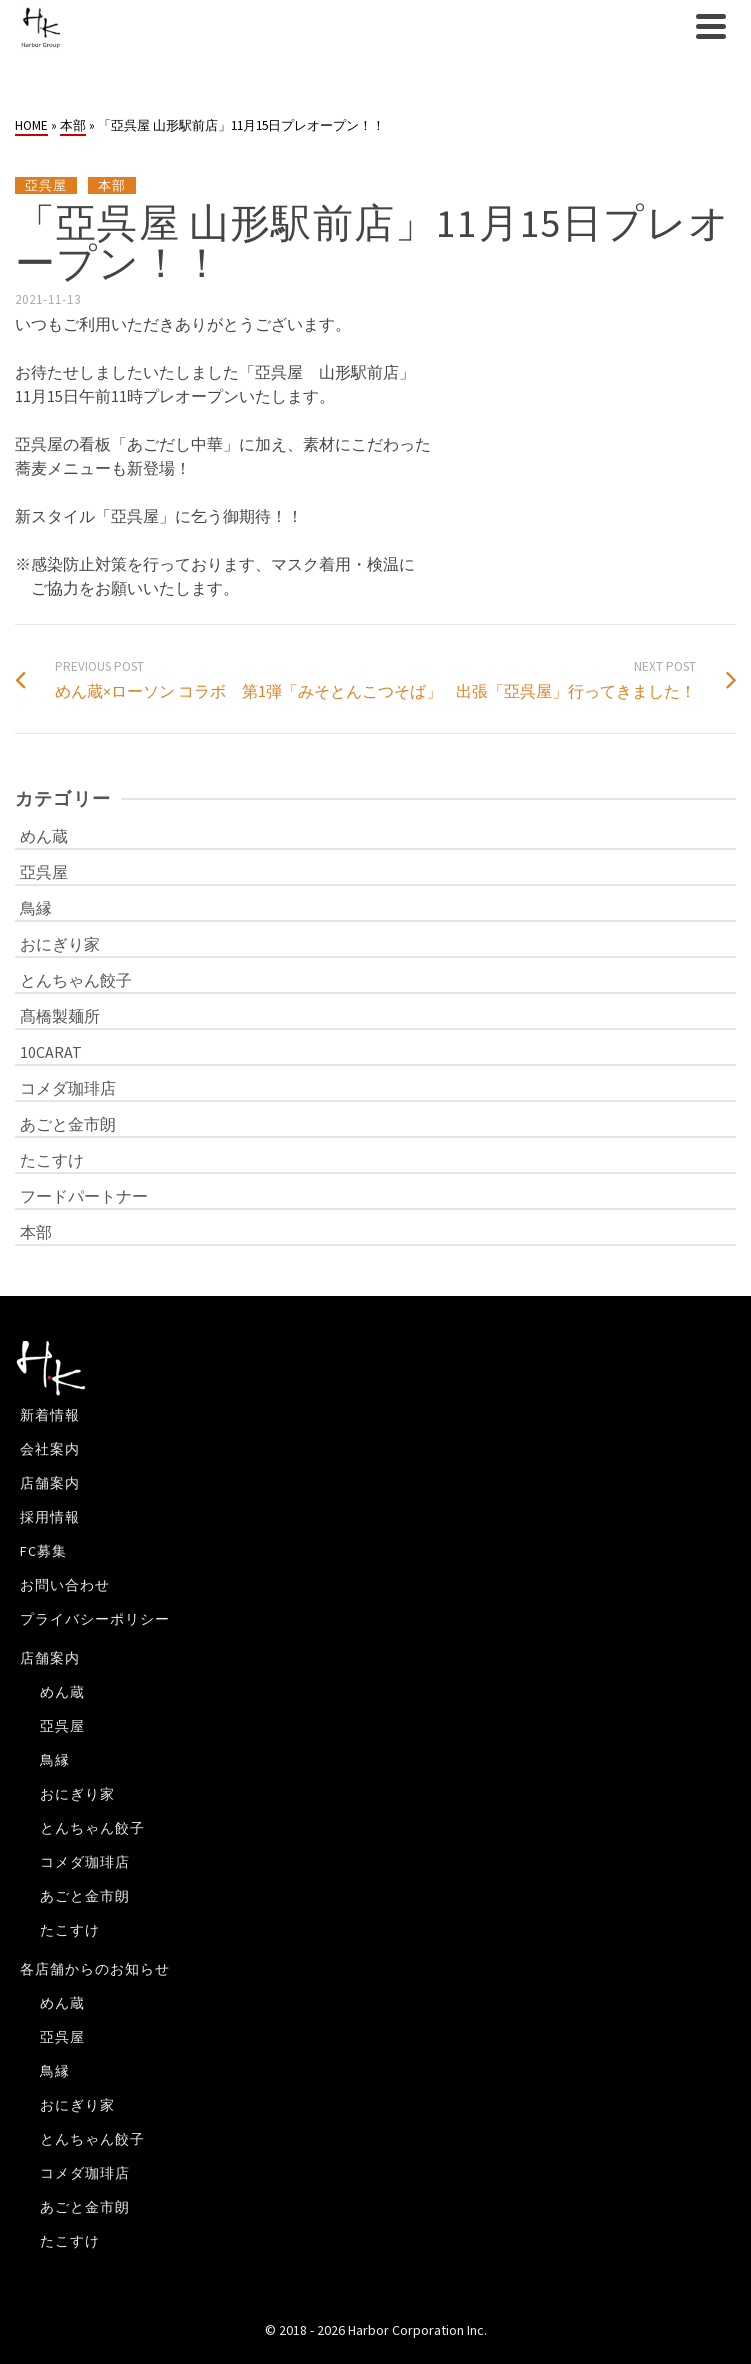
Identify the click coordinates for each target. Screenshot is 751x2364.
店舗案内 (50, 1483)
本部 (112, 185)
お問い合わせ (65, 1585)
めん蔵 (44, 836)
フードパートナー (84, 1196)
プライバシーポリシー (95, 1619)
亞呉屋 (46, 185)
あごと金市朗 (68, 1124)
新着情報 (50, 1415)
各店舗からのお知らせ (95, 1969)
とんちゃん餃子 (76, 980)
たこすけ (52, 1160)
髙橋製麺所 (60, 1016)
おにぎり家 (60, 944)
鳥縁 (36, 908)
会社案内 (50, 1449)
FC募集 (43, 1551)
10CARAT (51, 1052)
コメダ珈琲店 (68, 1088)
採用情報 (50, 1517)
